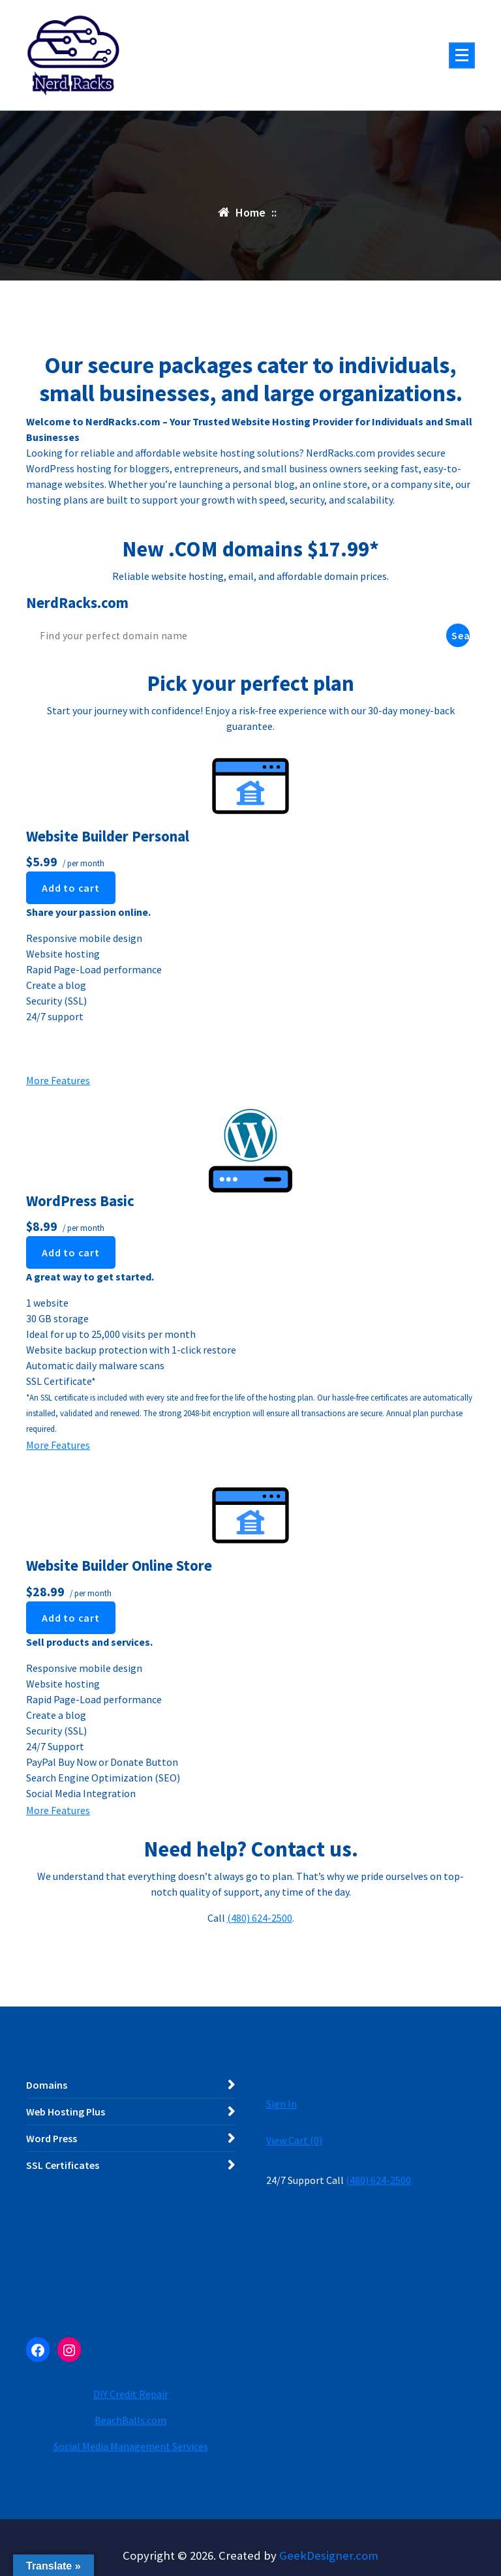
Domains (46, 2084)
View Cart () (294, 2140)
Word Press (51, 2138)
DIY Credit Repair (130, 2394)
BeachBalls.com (130, 2420)
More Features (58, 1080)
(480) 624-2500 (259, 1917)
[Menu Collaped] (462, 55)
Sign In (281, 2103)
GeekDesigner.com (328, 2555)
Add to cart (71, 887)
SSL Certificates (62, 2165)
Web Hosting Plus (65, 2111)
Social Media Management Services (130, 2446)
